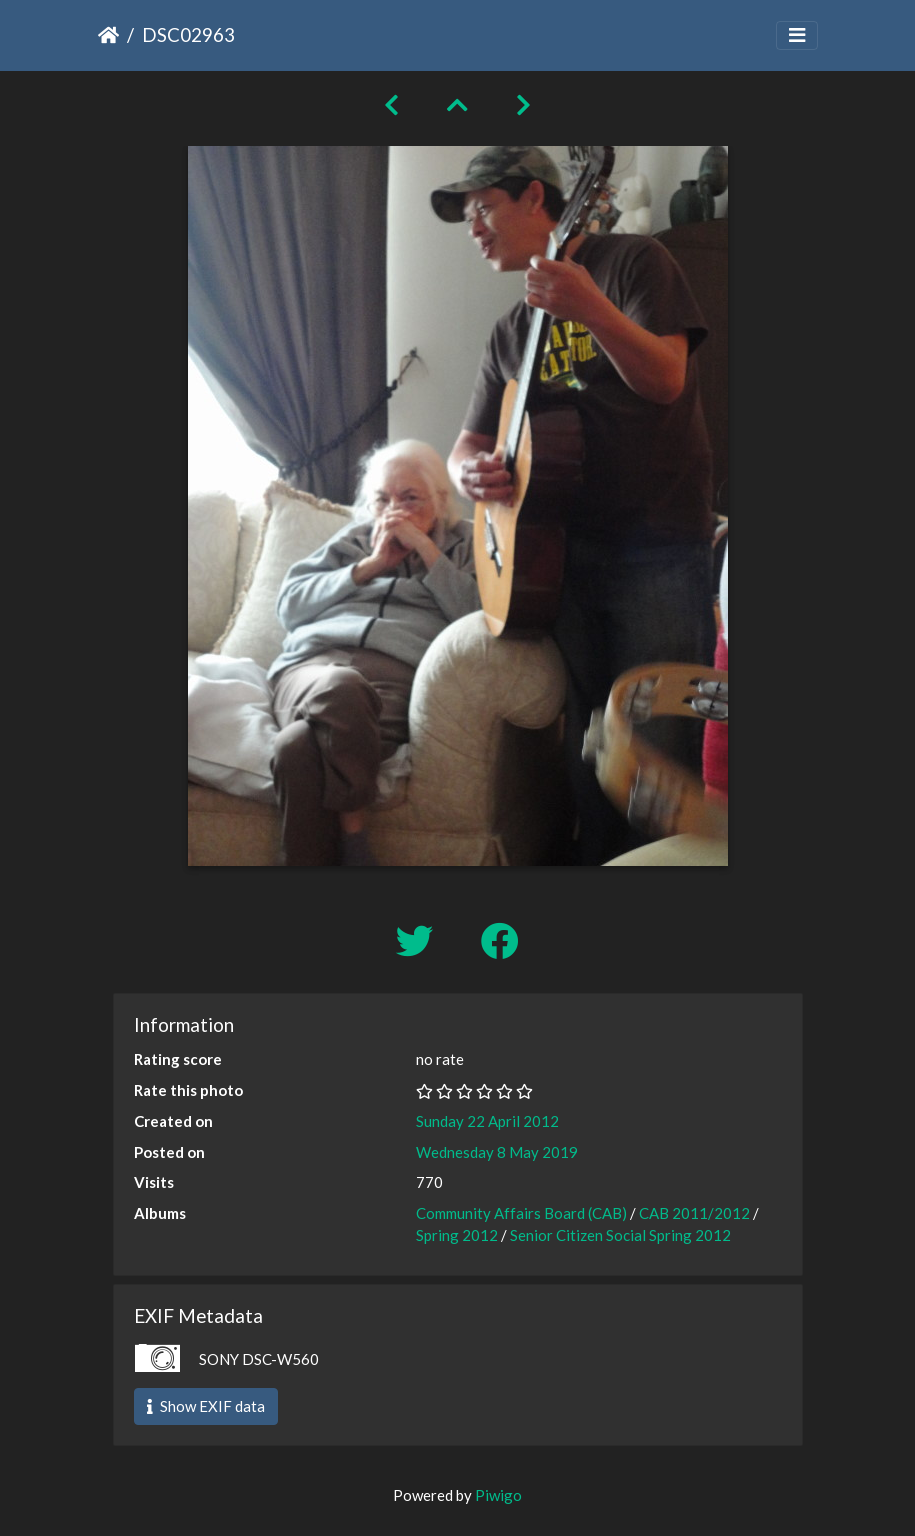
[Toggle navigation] (797, 35)
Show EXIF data (206, 1406)
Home (108, 35)
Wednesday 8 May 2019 (497, 1152)
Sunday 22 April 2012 (487, 1121)
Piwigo (498, 1495)
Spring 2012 (457, 1235)
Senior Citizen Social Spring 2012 (620, 1235)
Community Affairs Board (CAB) (521, 1213)
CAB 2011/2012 (694, 1213)
